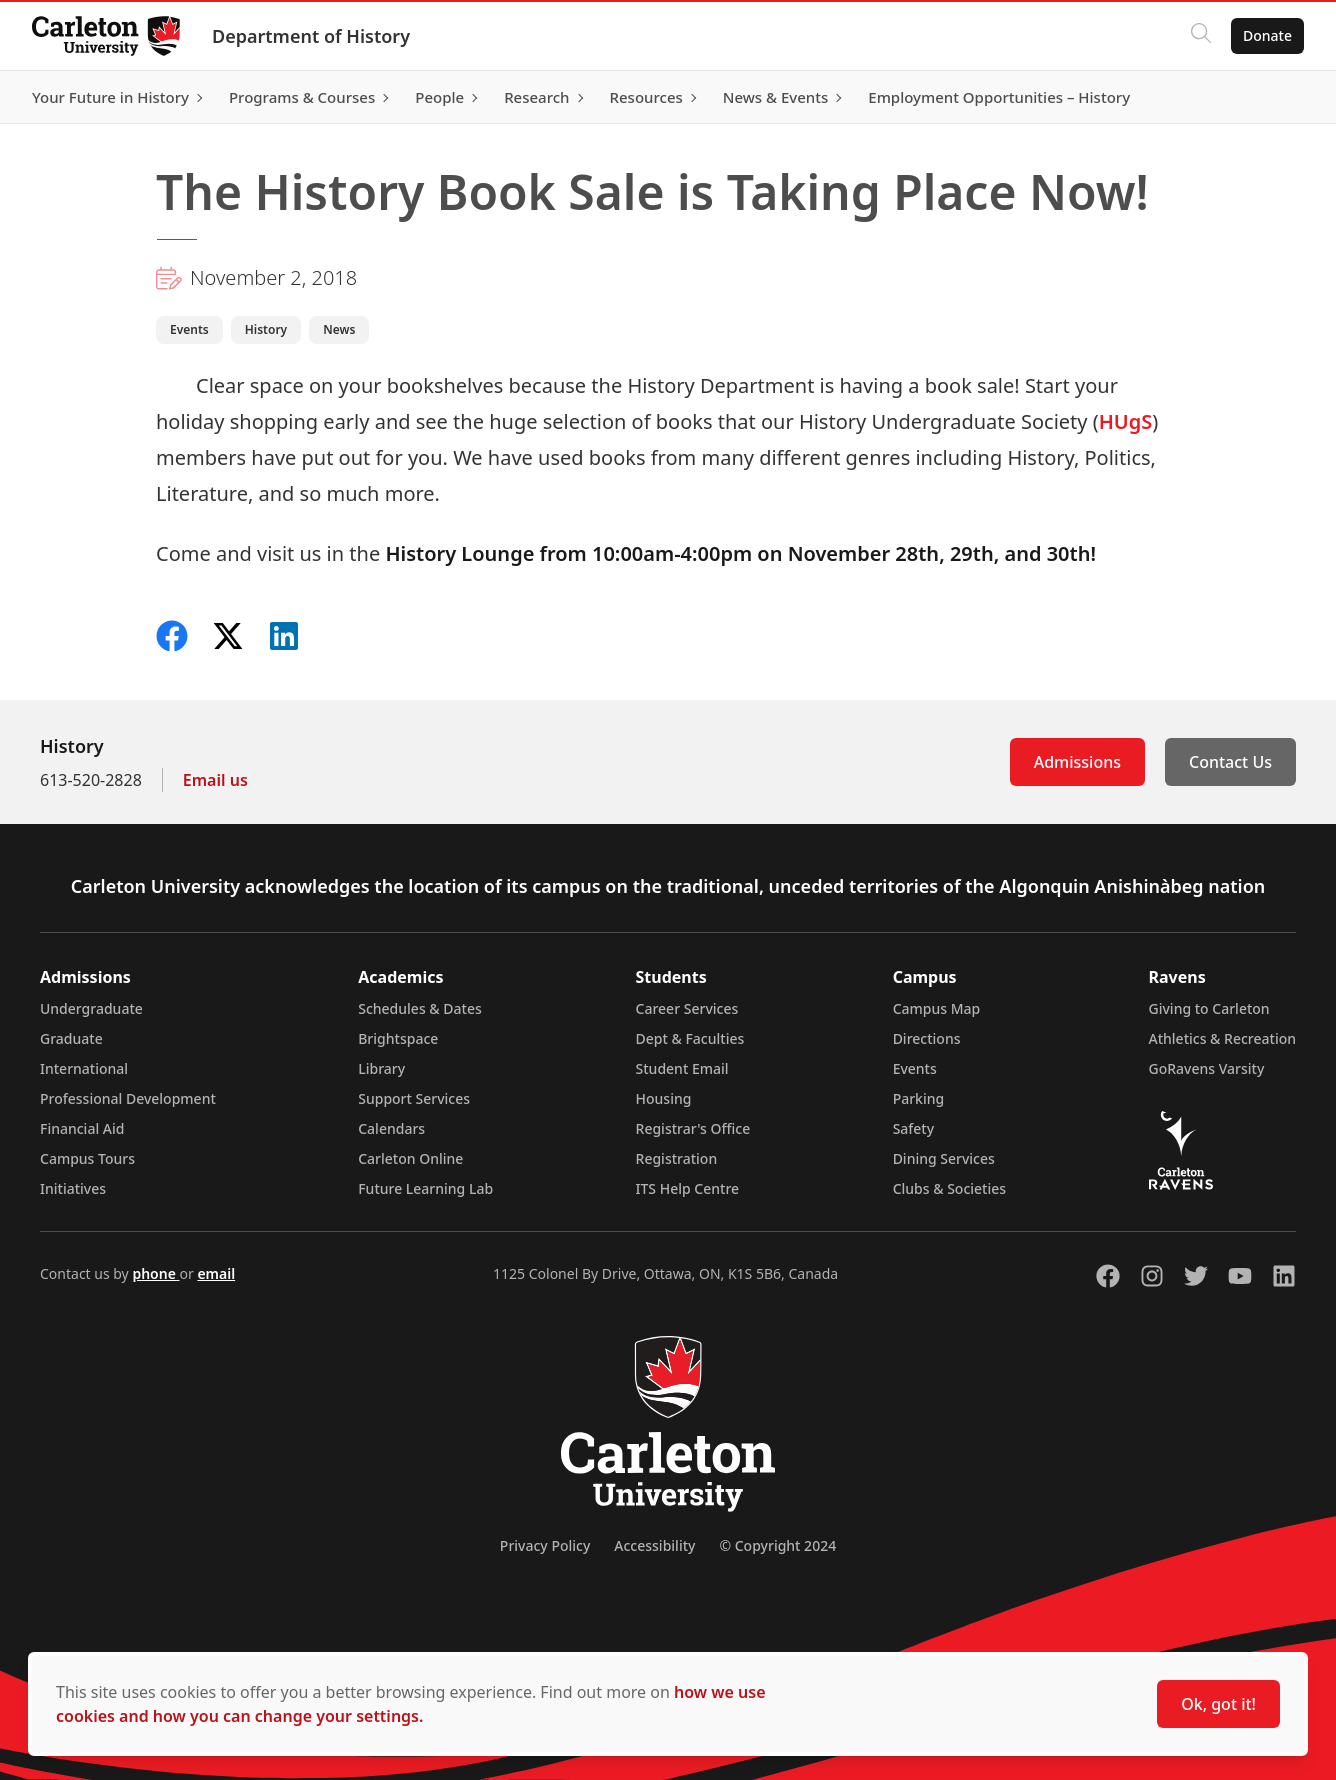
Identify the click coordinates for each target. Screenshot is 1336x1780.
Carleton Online (410, 1158)
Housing (664, 1098)
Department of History (311, 36)
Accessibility (654, 1545)
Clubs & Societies (949, 1188)
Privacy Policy (545, 1545)
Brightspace (398, 1038)
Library (381, 1068)
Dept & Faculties (690, 1038)
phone (155, 1273)
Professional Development (128, 1098)
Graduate (71, 1038)
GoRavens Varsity (1207, 1068)
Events (915, 1068)
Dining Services (944, 1158)
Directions (927, 1038)
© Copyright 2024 (777, 1545)
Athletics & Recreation (1222, 1038)
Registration (677, 1158)
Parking (919, 1098)
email (216, 1273)
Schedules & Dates (420, 1008)
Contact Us (1230, 762)
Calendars (391, 1128)
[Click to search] (1201, 36)
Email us (215, 780)
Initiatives (73, 1188)
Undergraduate (91, 1008)
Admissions (1077, 762)
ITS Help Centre (688, 1188)
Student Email (682, 1068)
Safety (914, 1128)
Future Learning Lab (425, 1188)
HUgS (1126, 421)
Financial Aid (82, 1128)
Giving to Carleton (1209, 1008)
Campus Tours (87, 1158)
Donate (1267, 35)
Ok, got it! (1218, 1704)
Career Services (687, 1008)
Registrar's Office (693, 1128)
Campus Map (937, 1008)
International (84, 1068)
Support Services (414, 1098)
